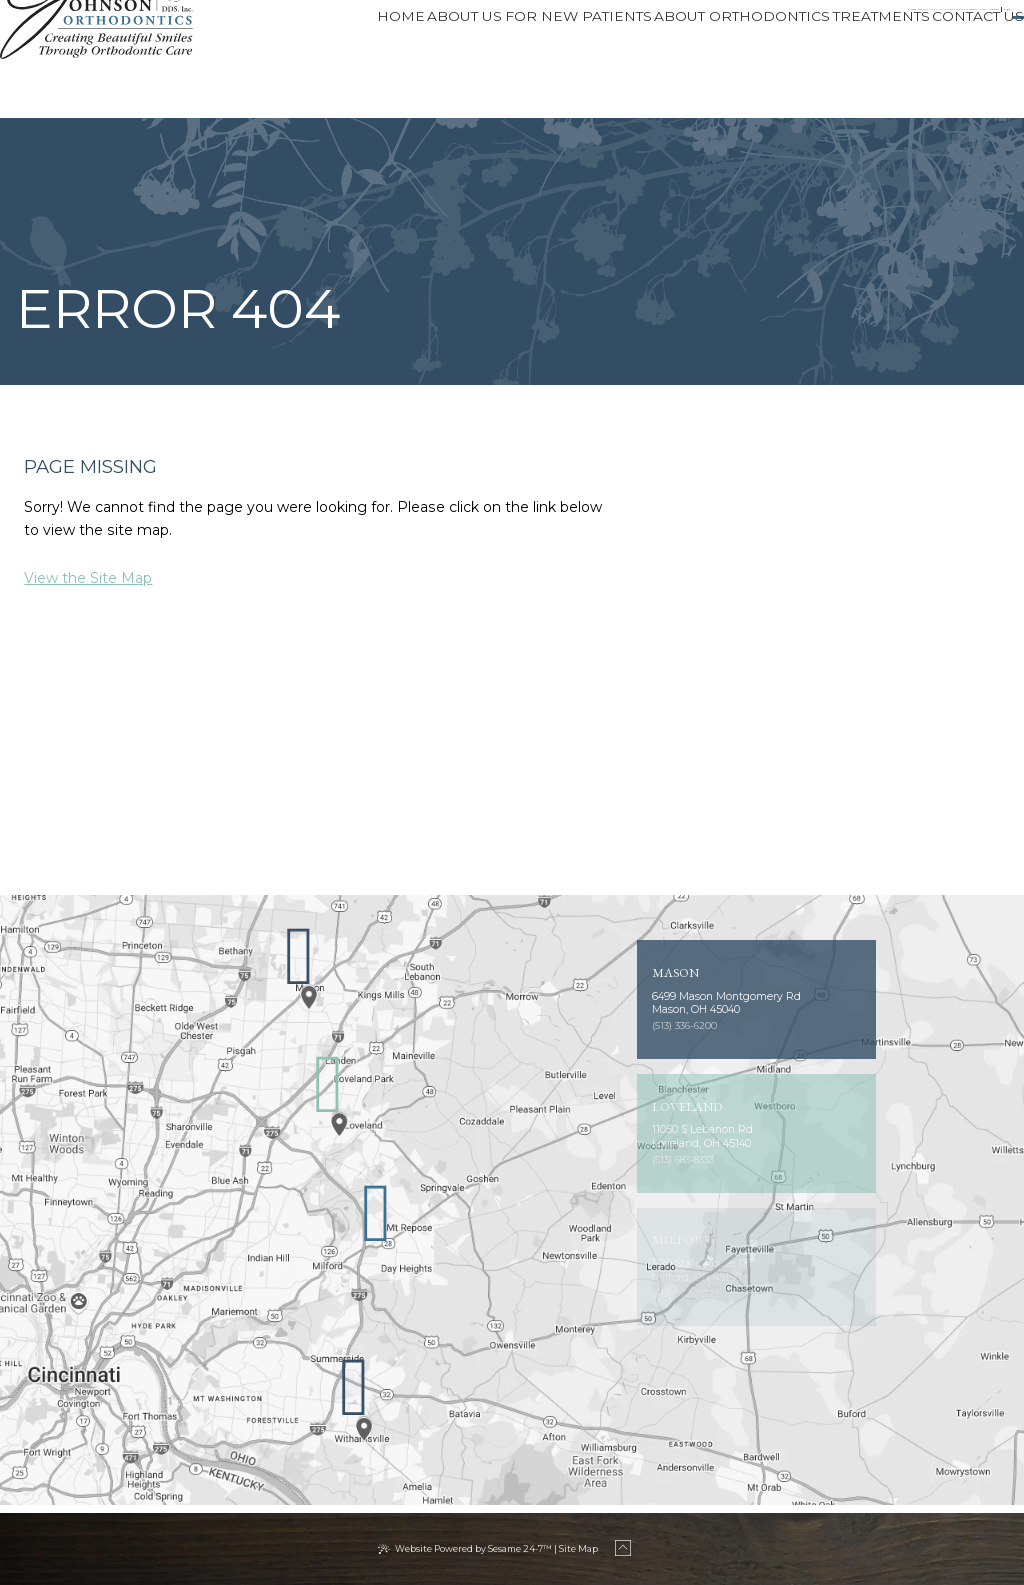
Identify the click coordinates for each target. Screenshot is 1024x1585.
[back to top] (628, 1549)
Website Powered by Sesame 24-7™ (473, 1548)
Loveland (572, 21)
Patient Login (955, 22)
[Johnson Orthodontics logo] (120, 59)
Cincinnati (421, 21)
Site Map (578, 1548)
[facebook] (843, 22)
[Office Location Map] (299, 985)
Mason (709, 21)
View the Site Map (88, 578)
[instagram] (863, 22)
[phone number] (340, 21)
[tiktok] (885, 22)
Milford (273, 21)
